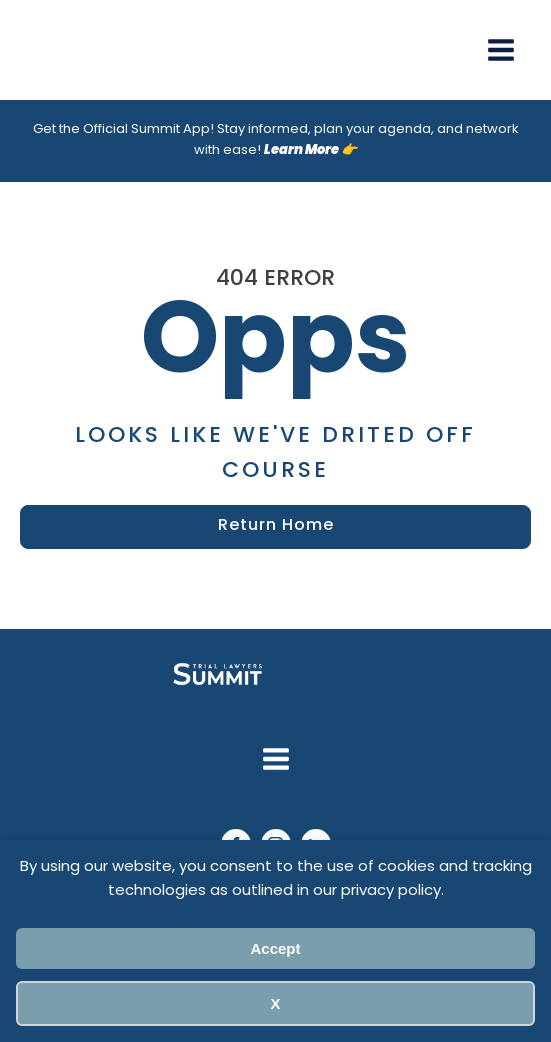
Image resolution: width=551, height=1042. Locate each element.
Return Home (276, 526)
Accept (275, 948)
